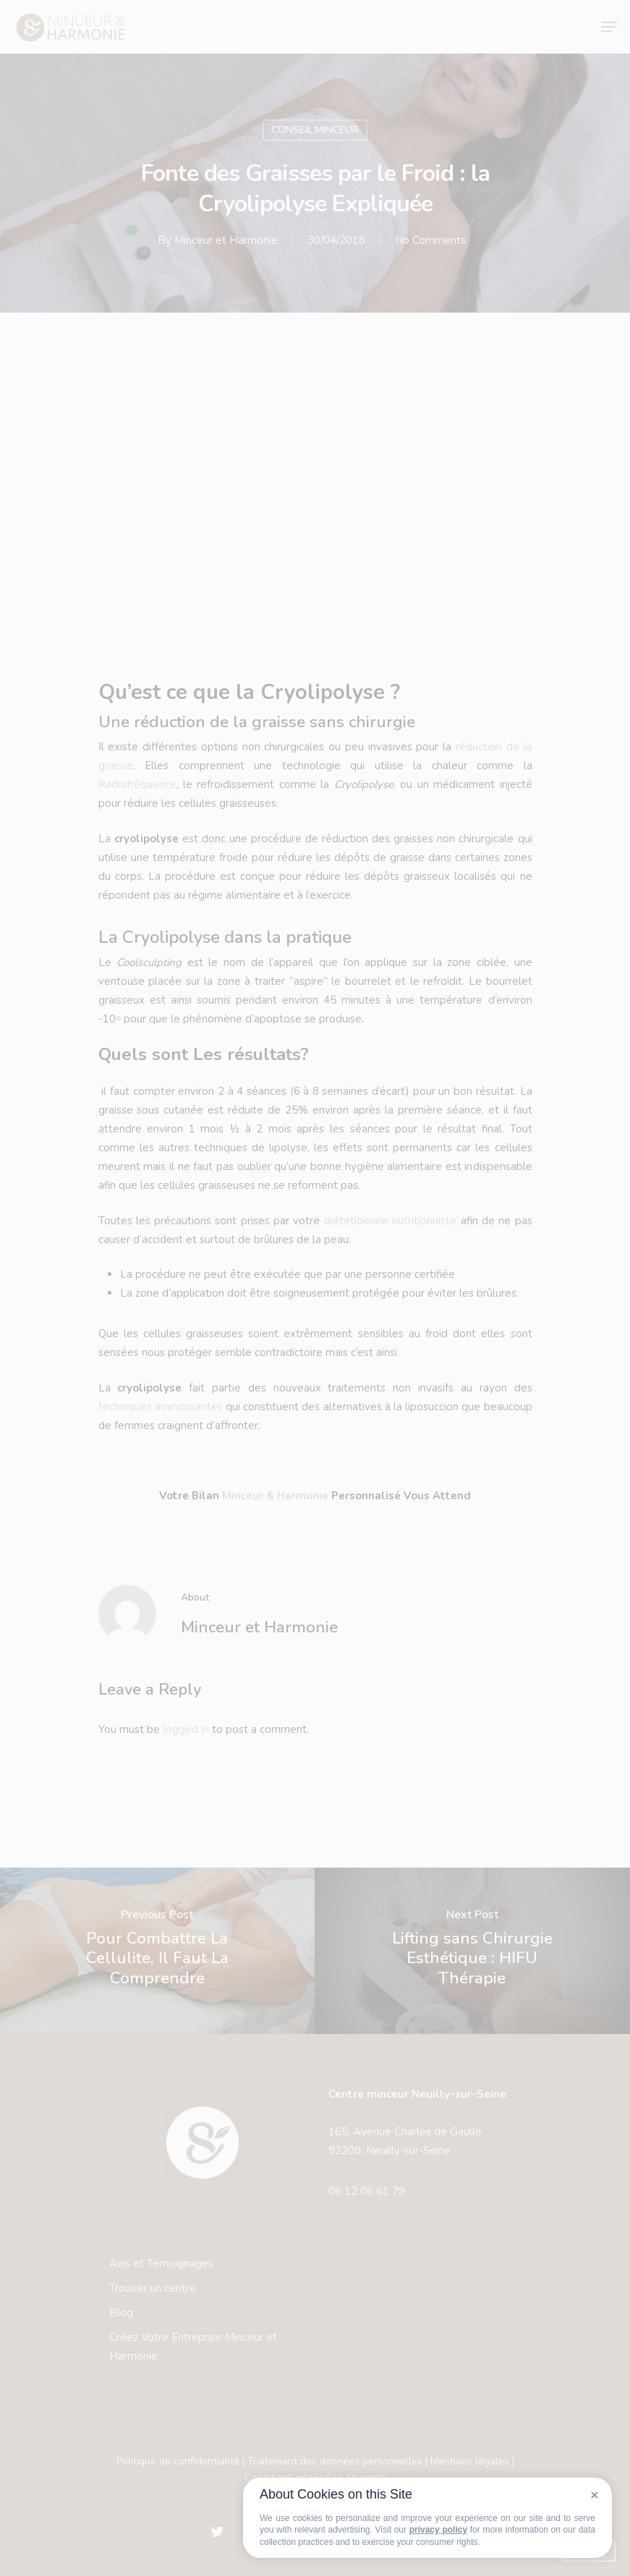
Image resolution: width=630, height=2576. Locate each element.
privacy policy (438, 2530)
